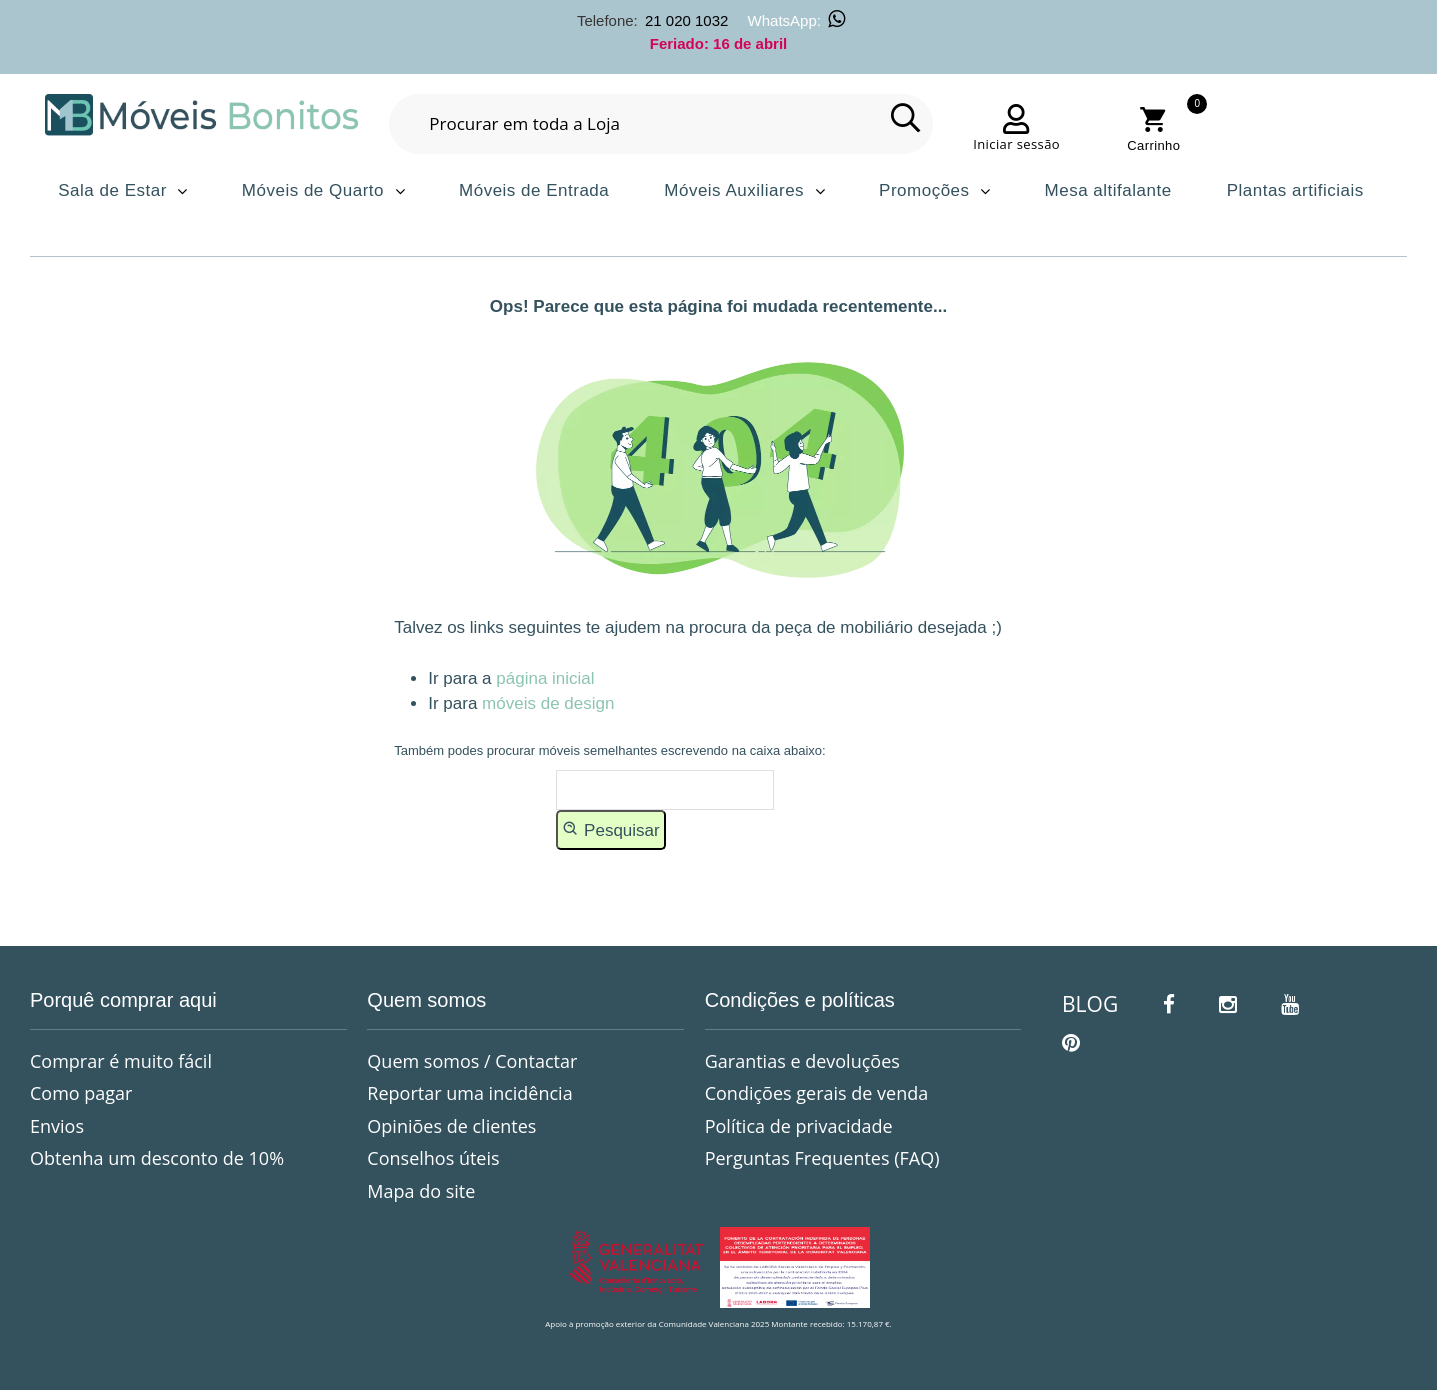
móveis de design (548, 703)
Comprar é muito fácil (121, 1061)
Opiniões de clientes (451, 1126)
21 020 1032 (686, 20)
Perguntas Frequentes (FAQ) (822, 1158)
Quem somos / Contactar (472, 1061)
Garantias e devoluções (802, 1061)
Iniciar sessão (1016, 144)
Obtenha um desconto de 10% (157, 1158)
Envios (57, 1126)
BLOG (1090, 1004)
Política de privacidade (799, 1126)
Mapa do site (421, 1191)
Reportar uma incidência (469, 1093)
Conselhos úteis (433, 1158)
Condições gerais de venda (817, 1093)
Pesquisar (610, 829)
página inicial (545, 678)
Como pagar (81, 1093)
